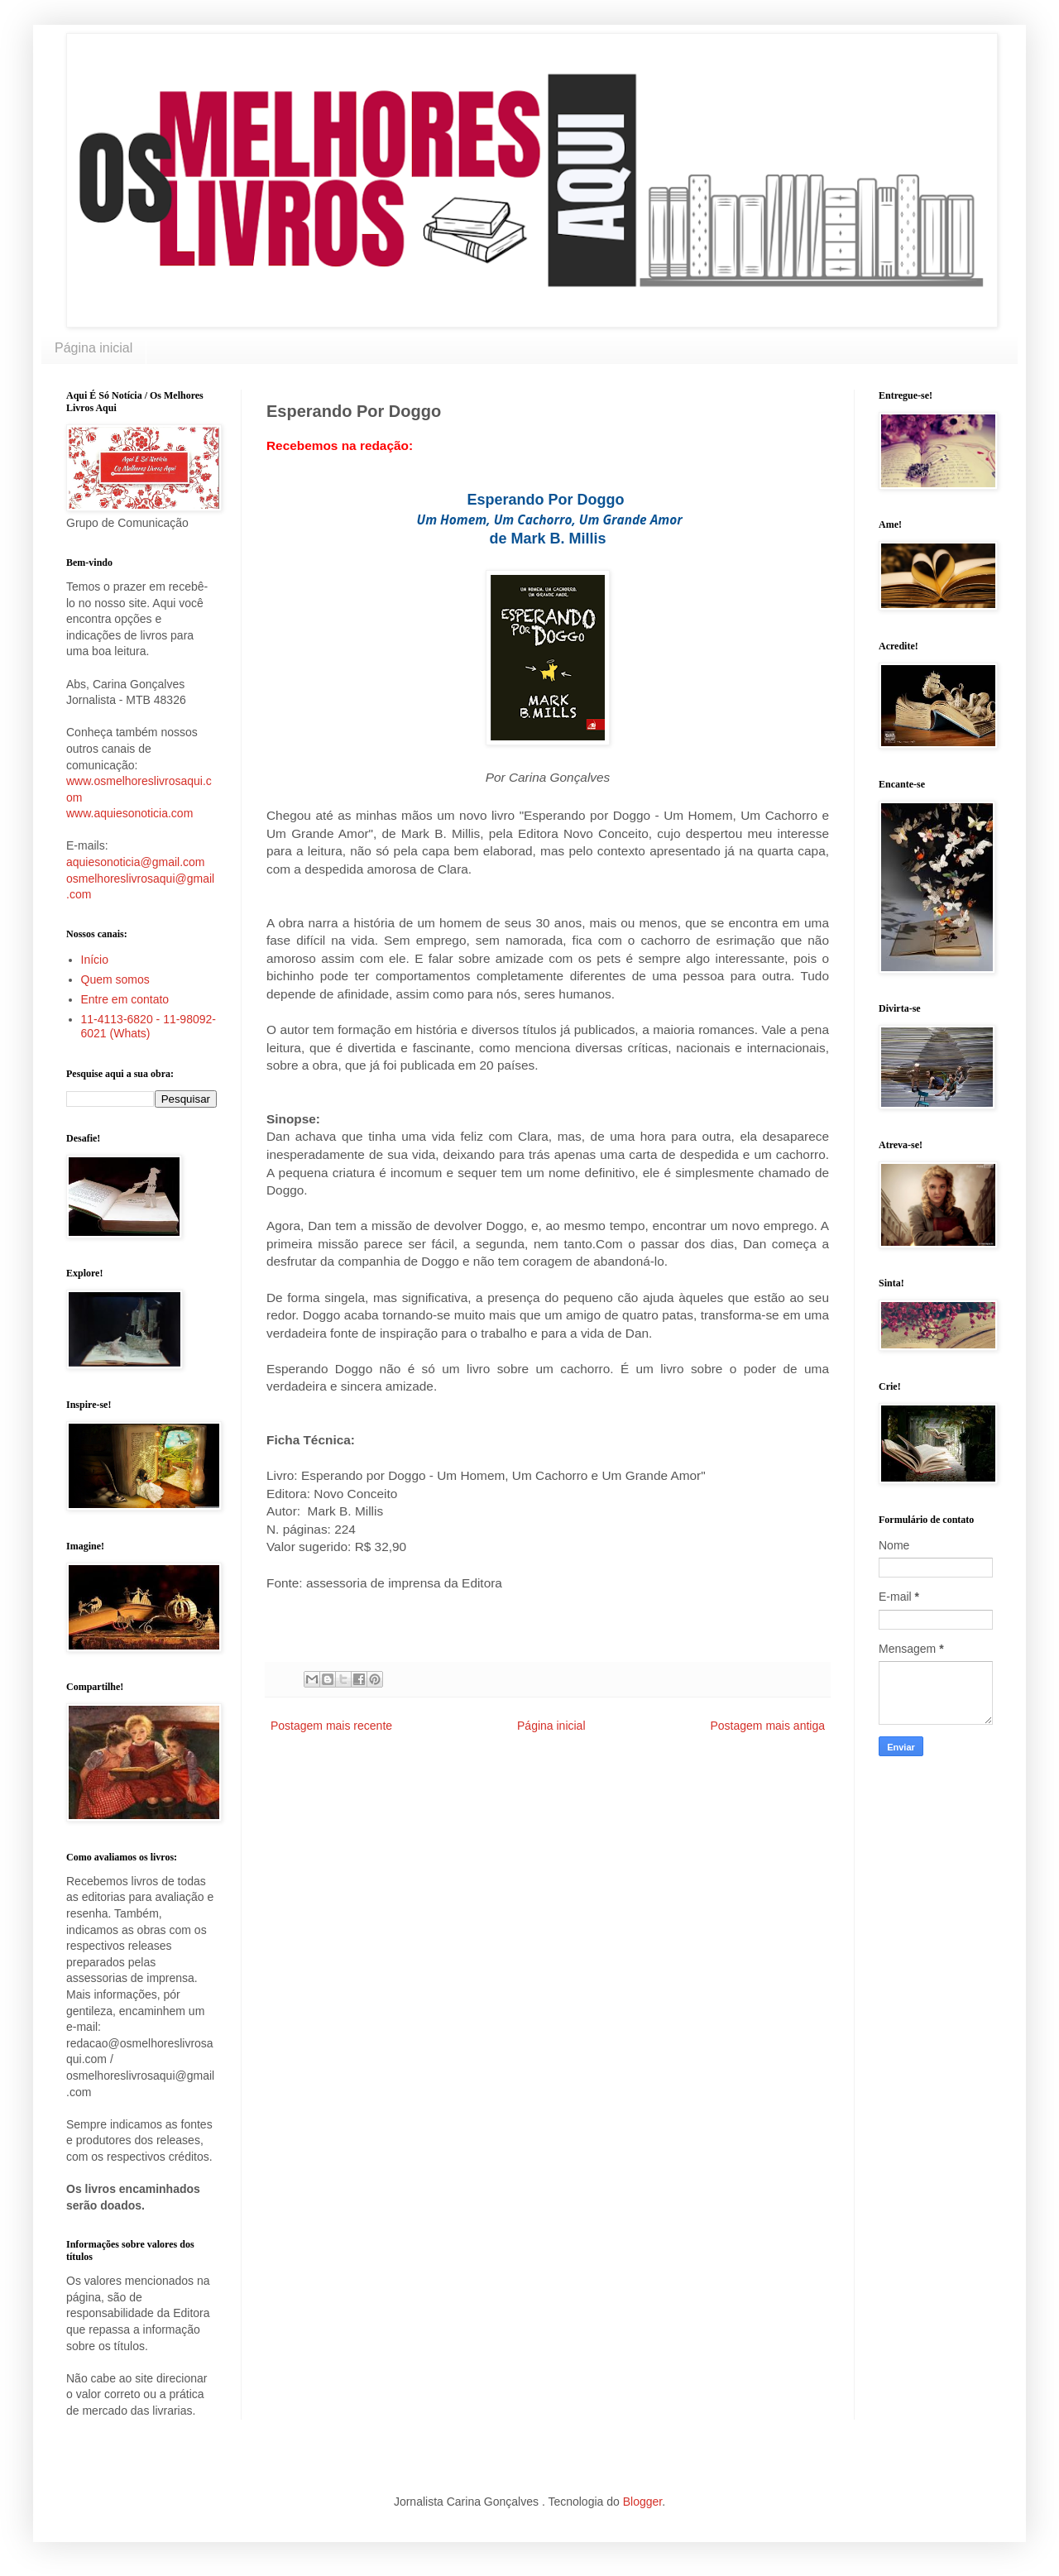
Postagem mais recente (331, 1725)
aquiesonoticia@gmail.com (135, 862)
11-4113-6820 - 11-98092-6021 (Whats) (148, 1026)
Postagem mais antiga (767, 1725)
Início (94, 959)
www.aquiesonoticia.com (129, 813)
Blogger (642, 2501)
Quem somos (115, 979)
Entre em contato (125, 999)
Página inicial (93, 348)
